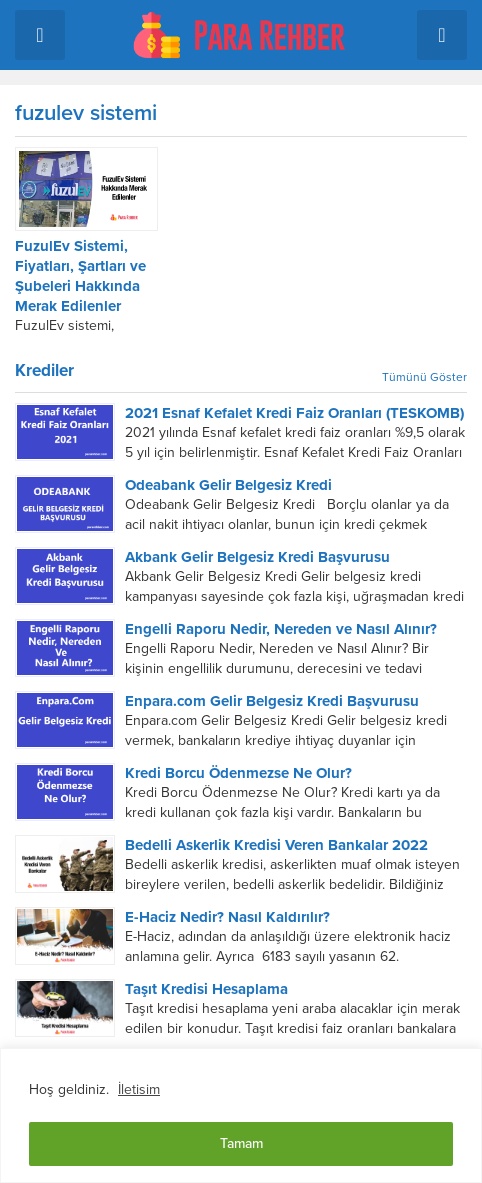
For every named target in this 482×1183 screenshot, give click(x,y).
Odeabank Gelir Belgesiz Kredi (228, 485)
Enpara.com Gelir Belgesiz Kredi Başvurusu (272, 701)
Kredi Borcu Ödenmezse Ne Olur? (238, 773)
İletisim (139, 1089)
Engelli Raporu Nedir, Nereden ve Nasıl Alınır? (281, 629)
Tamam (241, 1143)
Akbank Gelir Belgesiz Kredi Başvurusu (257, 557)
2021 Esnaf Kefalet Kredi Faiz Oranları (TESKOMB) (294, 413)
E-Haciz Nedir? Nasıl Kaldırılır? (227, 917)
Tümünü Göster (424, 377)
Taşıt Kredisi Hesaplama (206, 989)
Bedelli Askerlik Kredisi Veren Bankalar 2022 (276, 845)
